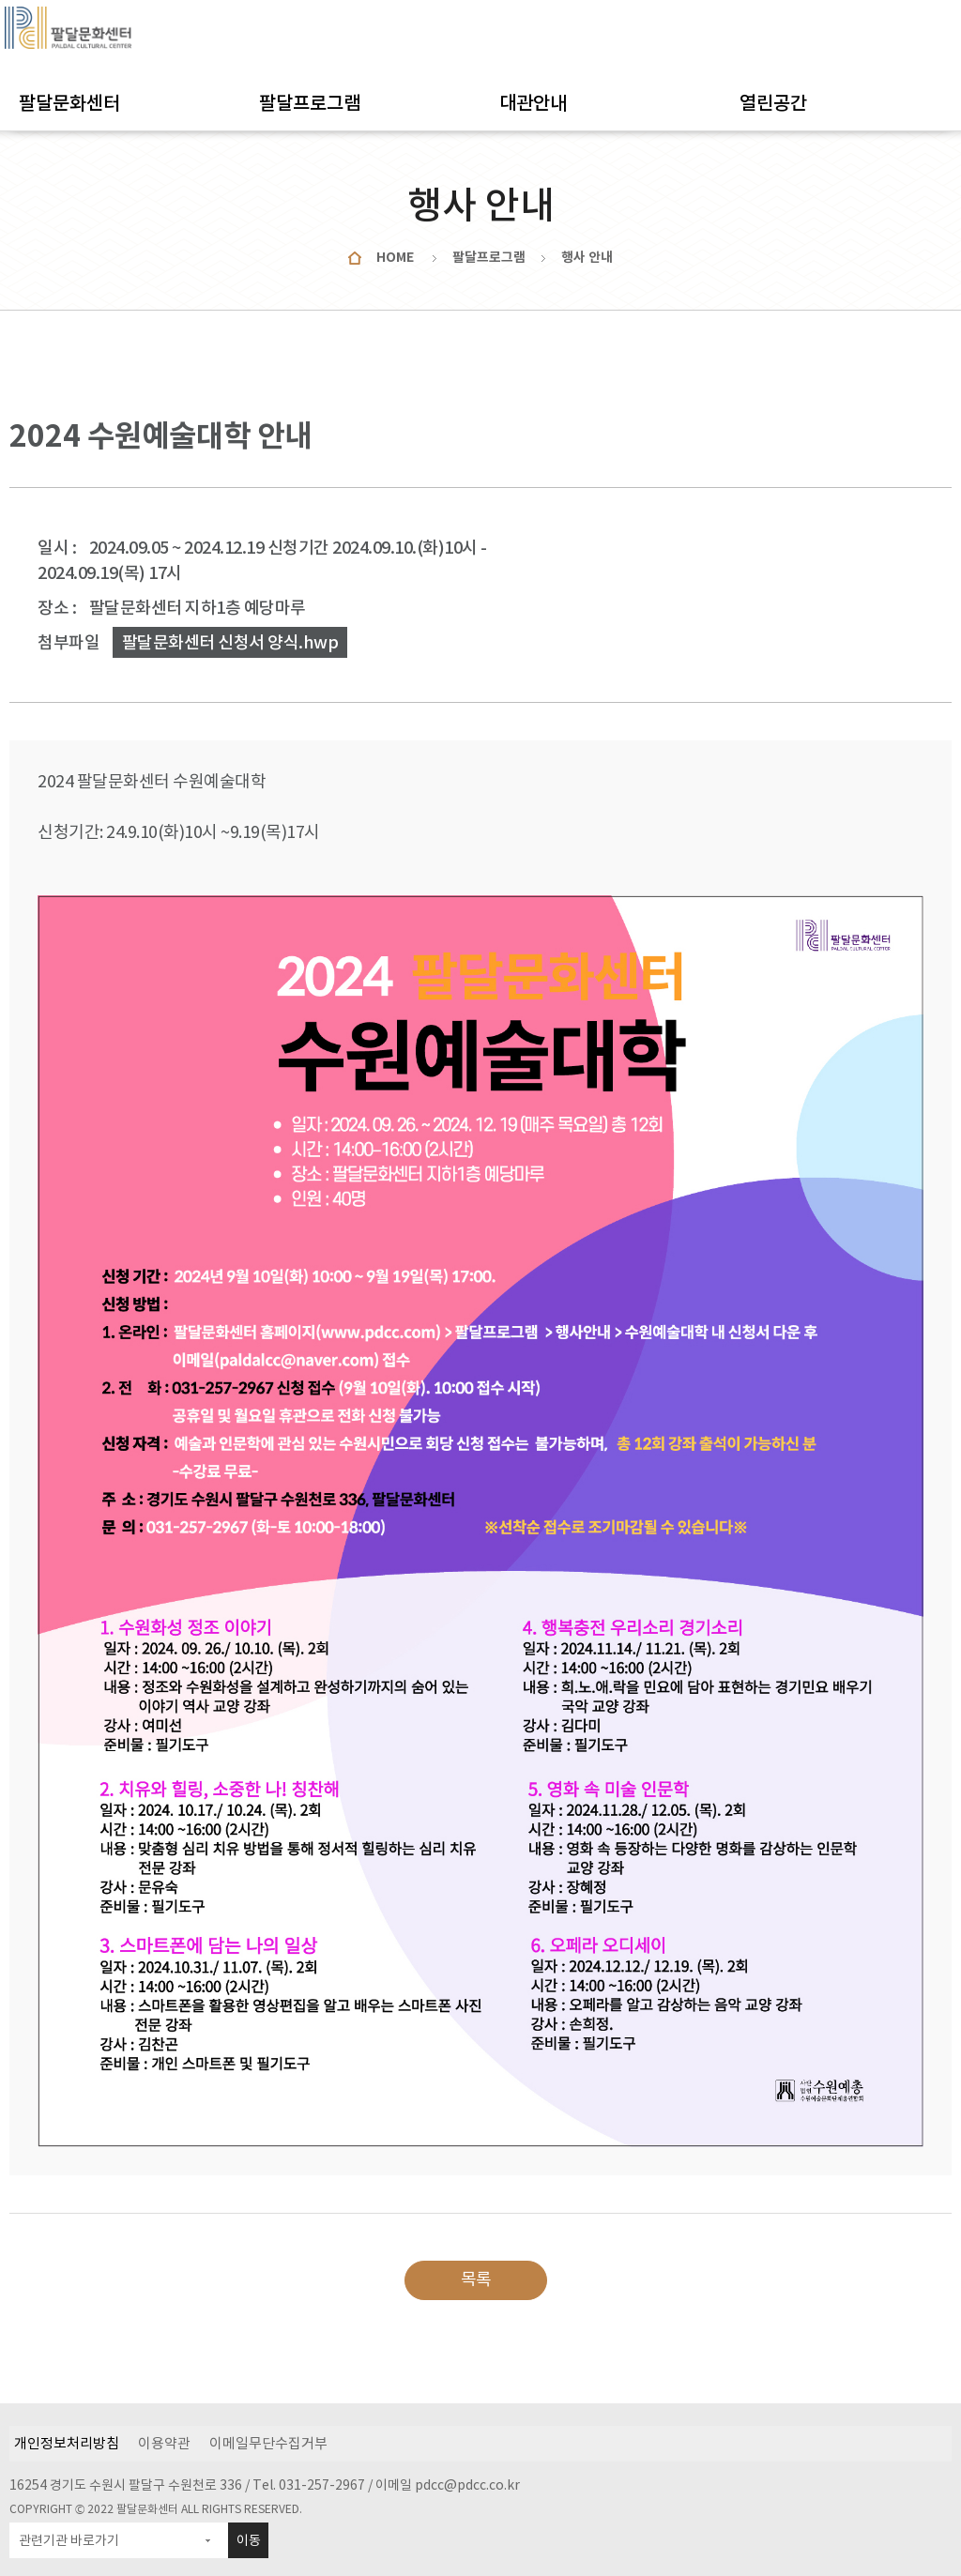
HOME (395, 257)
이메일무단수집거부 (268, 2443)
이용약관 (164, 2443)
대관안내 (533, 103)
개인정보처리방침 (66, 2443)
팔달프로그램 (309, 103)
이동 (248, 2540)
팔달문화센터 (69, 103)
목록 (476, 2279)
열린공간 (773, 103)
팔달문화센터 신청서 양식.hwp (230, 642)
